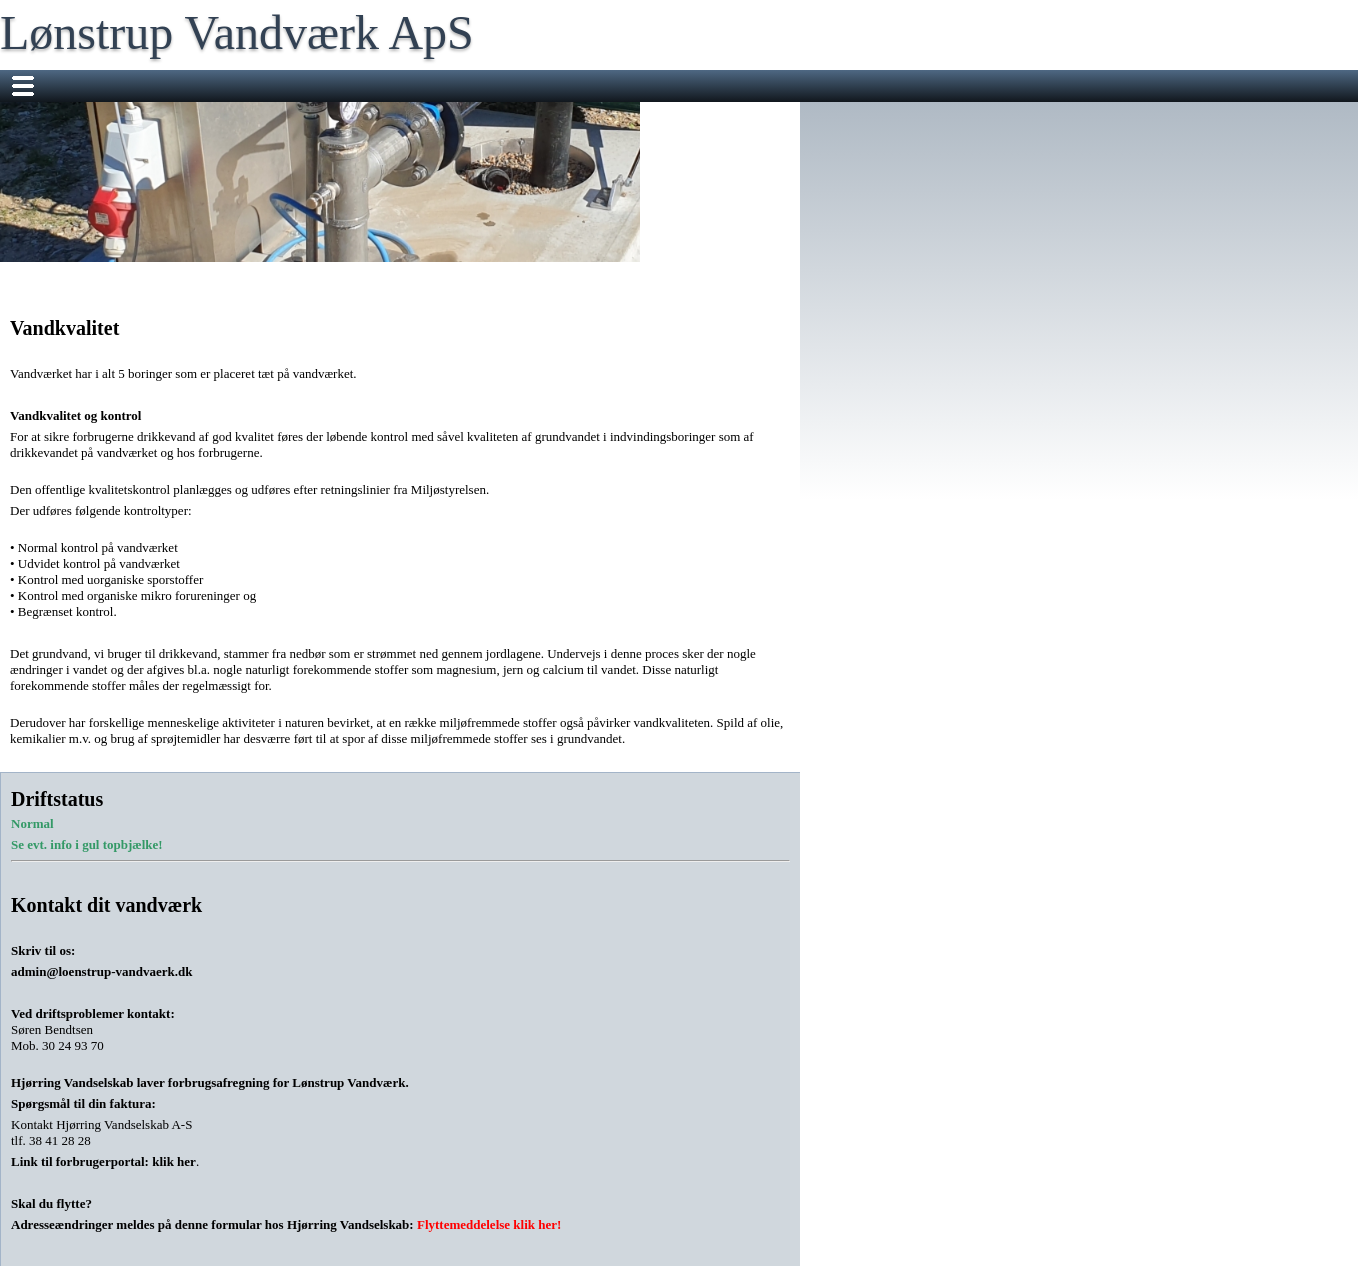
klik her (174, 1161)
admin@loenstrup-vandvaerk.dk (102, 971)
